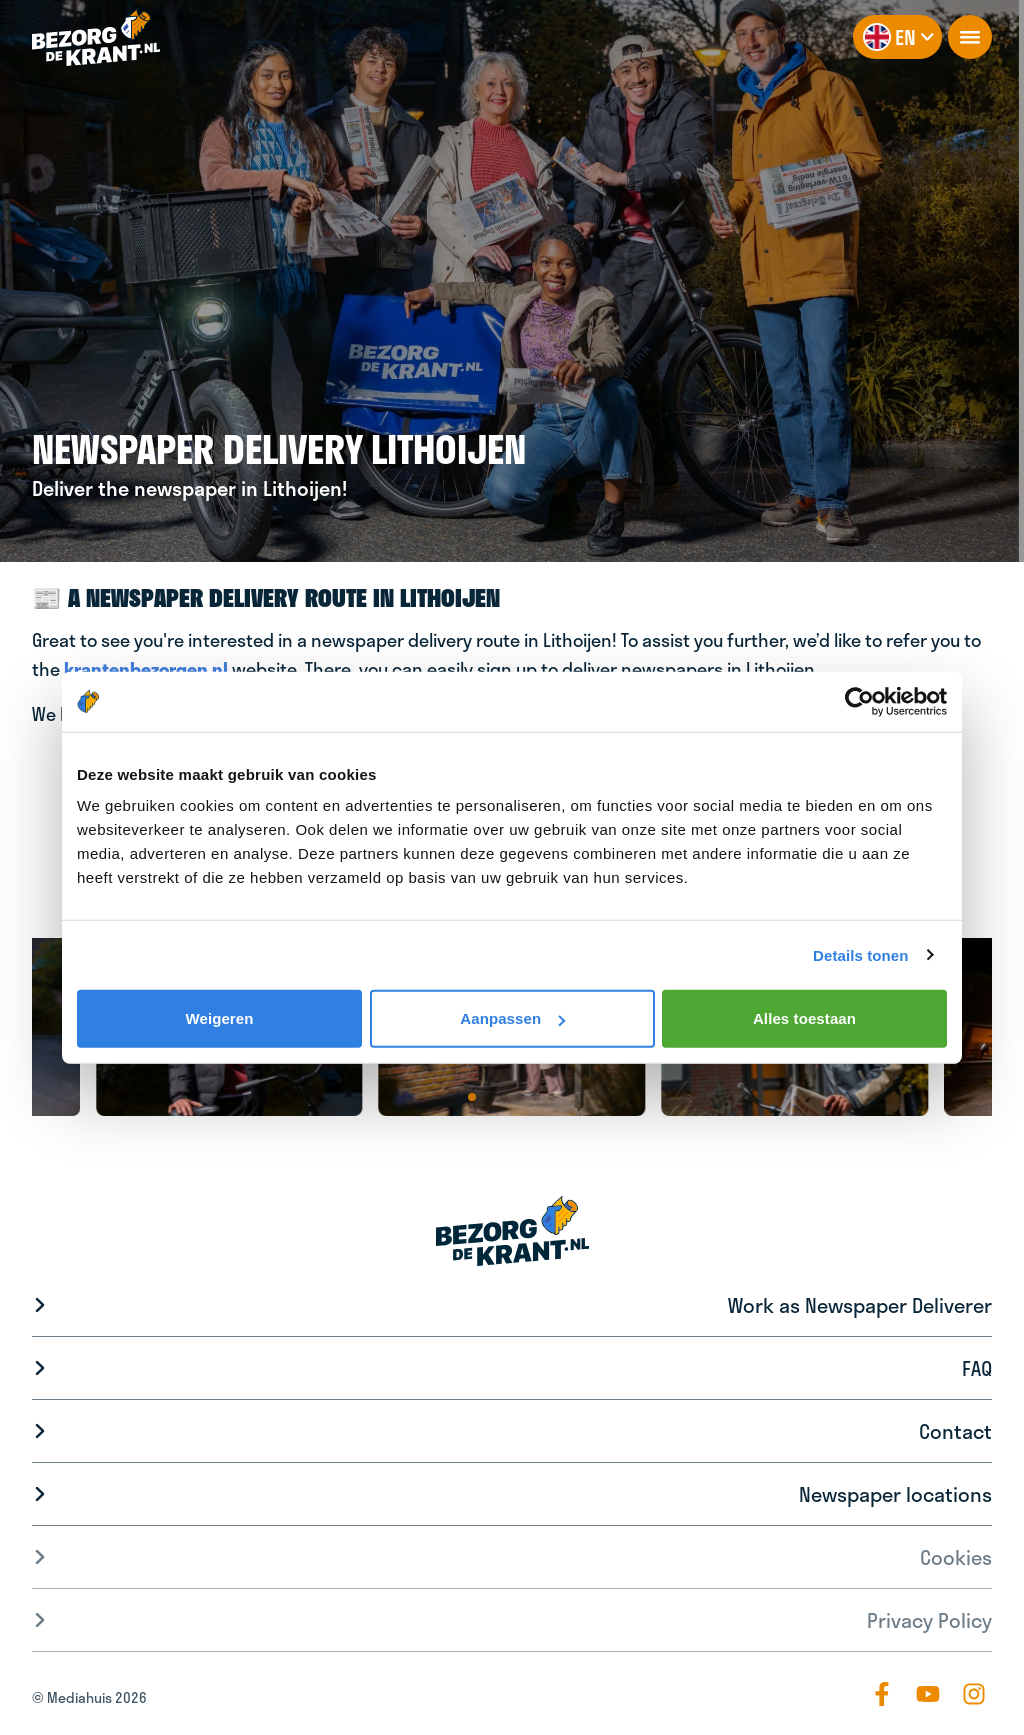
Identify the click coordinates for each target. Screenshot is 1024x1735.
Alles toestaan (804, 1018)
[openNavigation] (970, 37)
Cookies (956, 1557)
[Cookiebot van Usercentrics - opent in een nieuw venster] (859, 701)
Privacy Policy (929, 1620)
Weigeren (219, 1018)
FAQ (977, 1368)
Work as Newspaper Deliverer (860, 1305)
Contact (955, 1431)
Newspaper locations (895, 1494)
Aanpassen (512, 1018)
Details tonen (860, 954)
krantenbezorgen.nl (146, 669)
